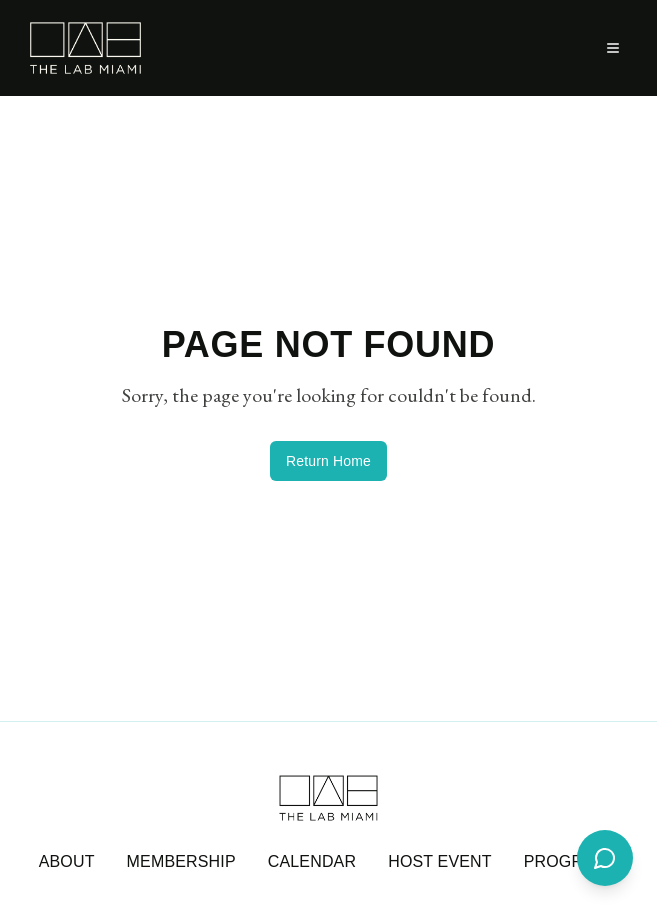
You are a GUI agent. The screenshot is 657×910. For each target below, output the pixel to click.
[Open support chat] (605, 858)
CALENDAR (312, 861)
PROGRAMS (571, 861)
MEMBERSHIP (181, 861)
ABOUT (67, 861)
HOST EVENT (440, 861)
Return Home (328, 461)
